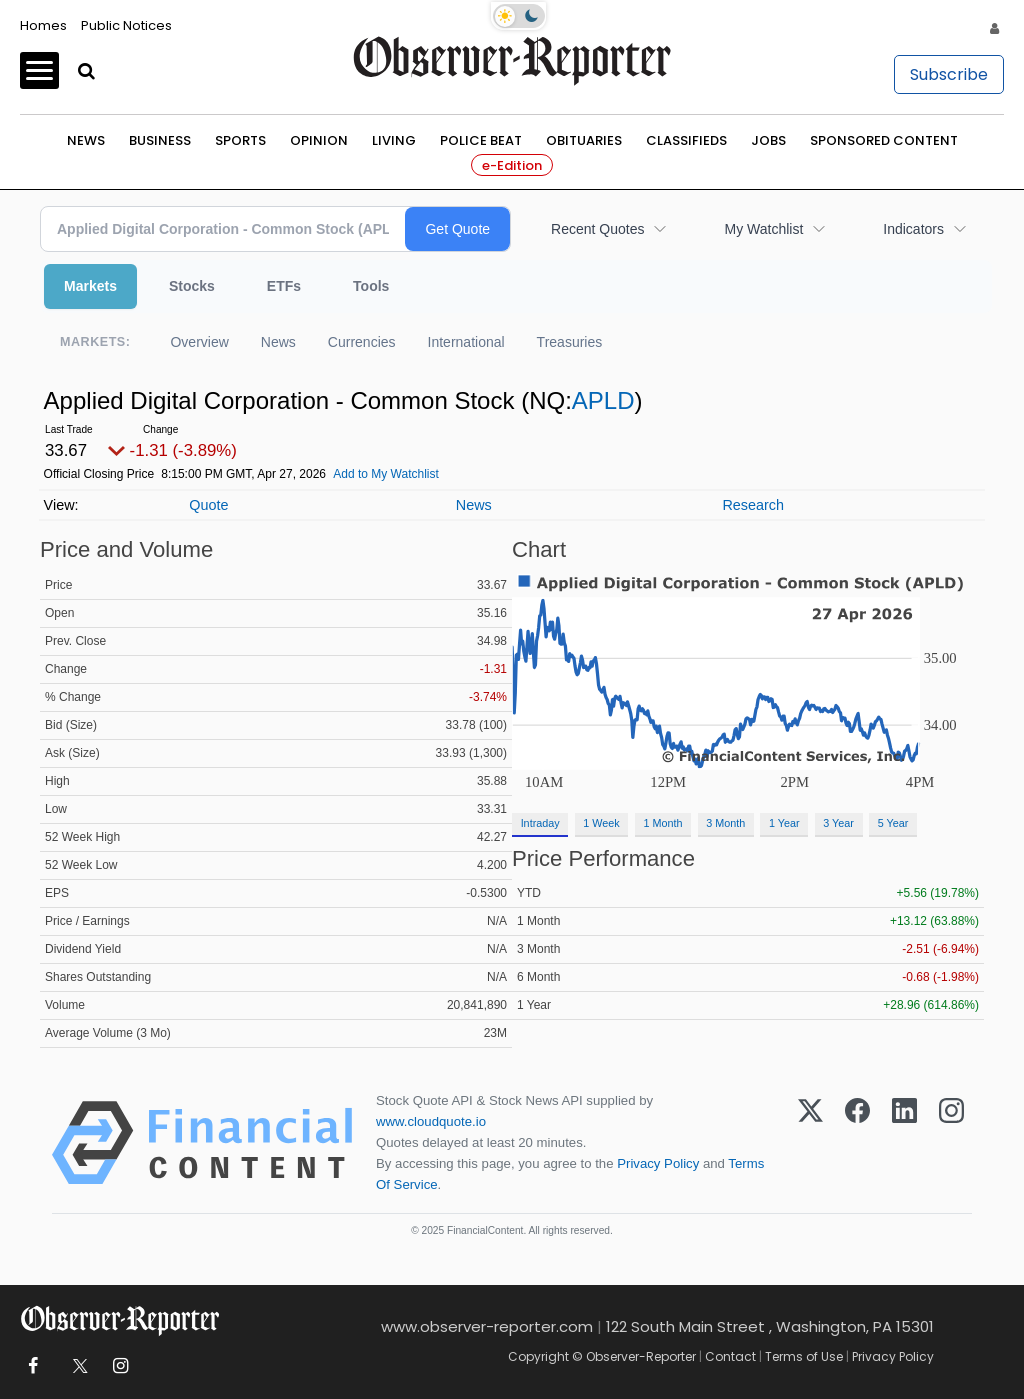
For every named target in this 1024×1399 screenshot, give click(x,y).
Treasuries (570, 342)
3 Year (838, 823)
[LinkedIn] (904, 1143)
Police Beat (481, 140)
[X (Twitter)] (810, 1143)
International (466, 342)
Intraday (540, 823)
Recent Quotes (597, 229)
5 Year (893, 823)
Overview (199, 342)
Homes (43, 25)
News (86, 140)
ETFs (284, 286)
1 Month (663, 823)
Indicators (913, 229)
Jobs (768, 140)
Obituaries (584, 140)
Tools (371, 286)
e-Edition (512, 165)
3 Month (725, 823)
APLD (603, 400)
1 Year (784, 823)
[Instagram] (951, 1143)
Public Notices (126, 25)
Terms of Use (804, 1356)
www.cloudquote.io (431, 1121)
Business (160, 140)
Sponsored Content (884, 140)
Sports (240, 140)
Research (753, 505)
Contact (730, 1356)
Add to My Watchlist (386, 474)
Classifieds (686, 140)
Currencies (362, 342)
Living (394, 140)
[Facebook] (857, 1143)
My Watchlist (763, 229)
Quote (208, 505)
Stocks (192, 286)
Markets (90, 286)
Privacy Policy (658, 1163)
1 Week (601, 823)
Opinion (319, 140)
